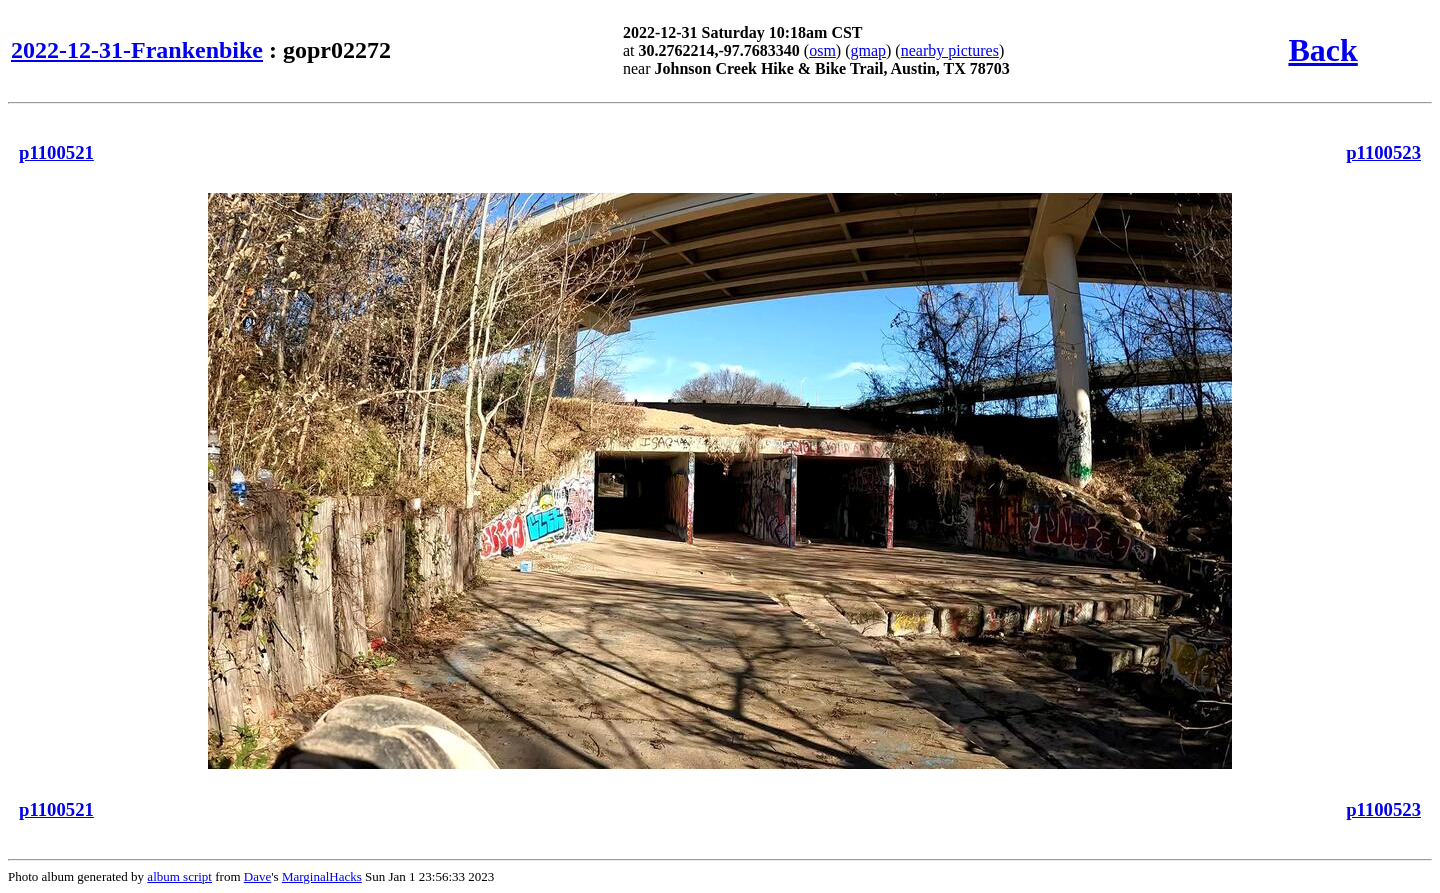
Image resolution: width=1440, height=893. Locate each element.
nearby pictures (950, 50)
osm (822, 50)
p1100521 (56, 152)
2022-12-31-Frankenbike (137, 50)
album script (179, 876)
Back (1322, 50)
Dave (257, 876)
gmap (868, 50)
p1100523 (1383, 152)
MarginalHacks (322, 876)
